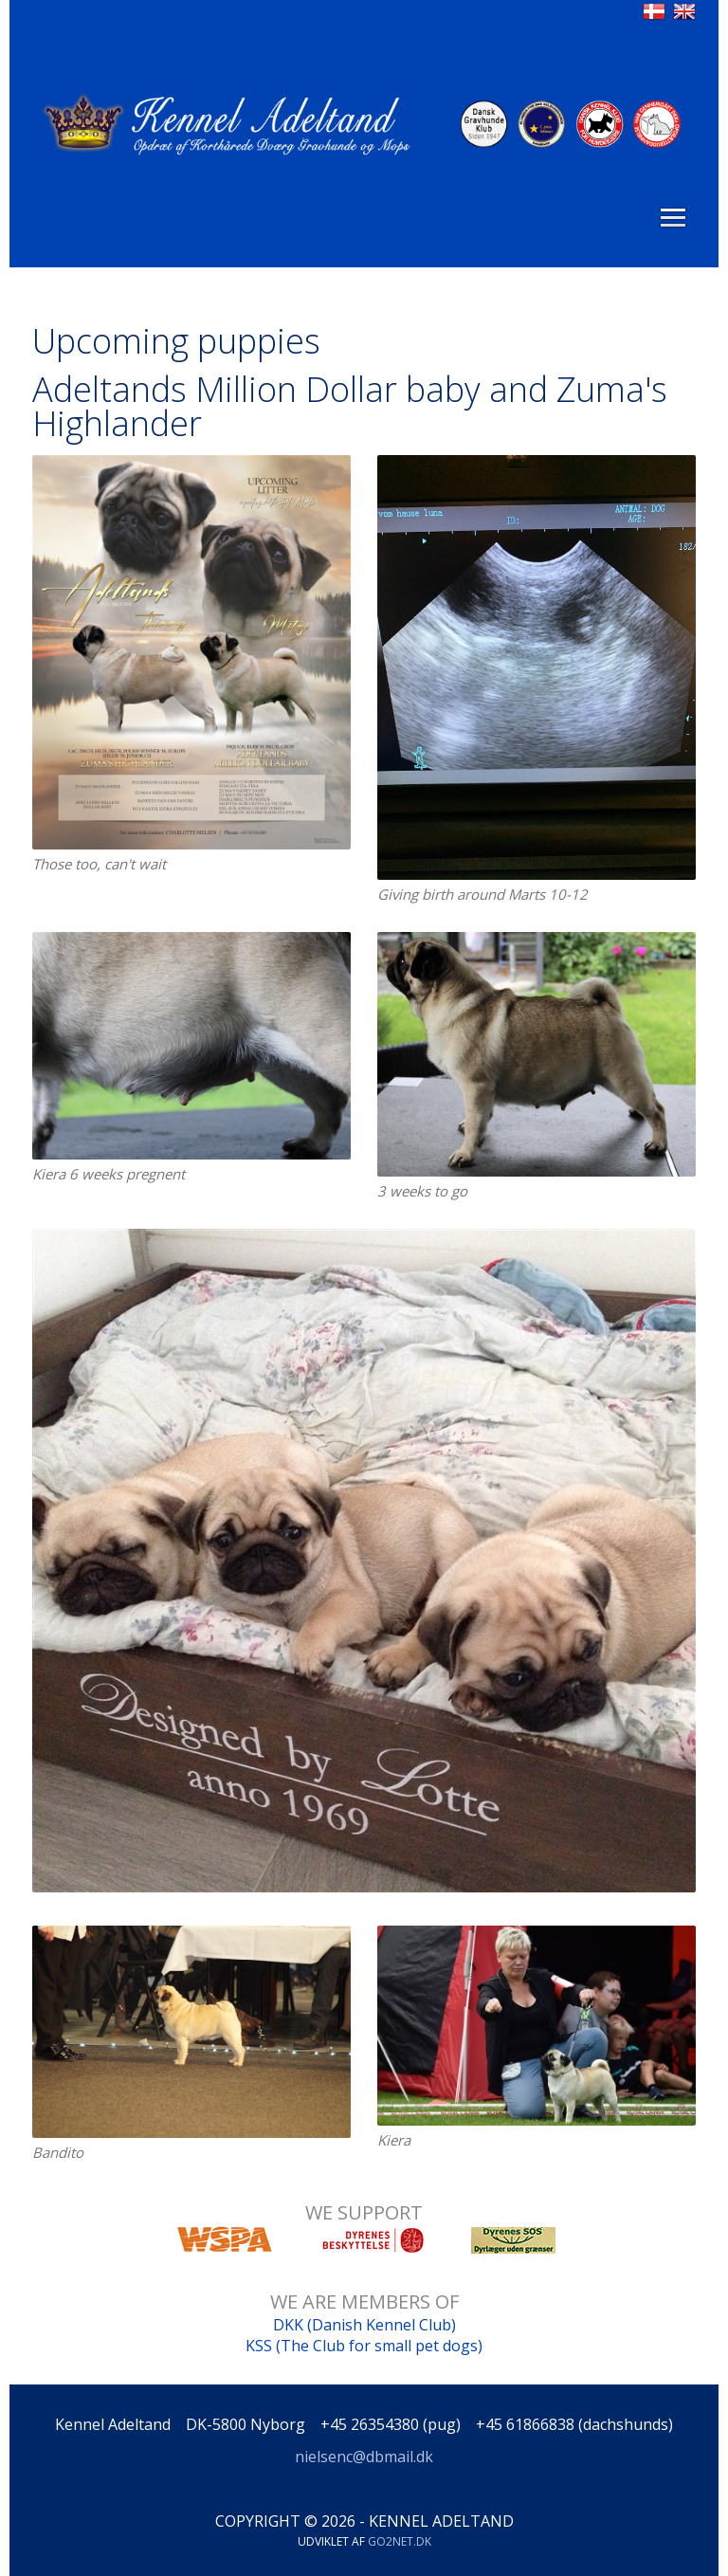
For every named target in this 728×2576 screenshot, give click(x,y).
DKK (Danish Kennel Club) (364, 2324)
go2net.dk (399, 2541)
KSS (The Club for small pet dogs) (364, 2345)
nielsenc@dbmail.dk (364, 2456)
